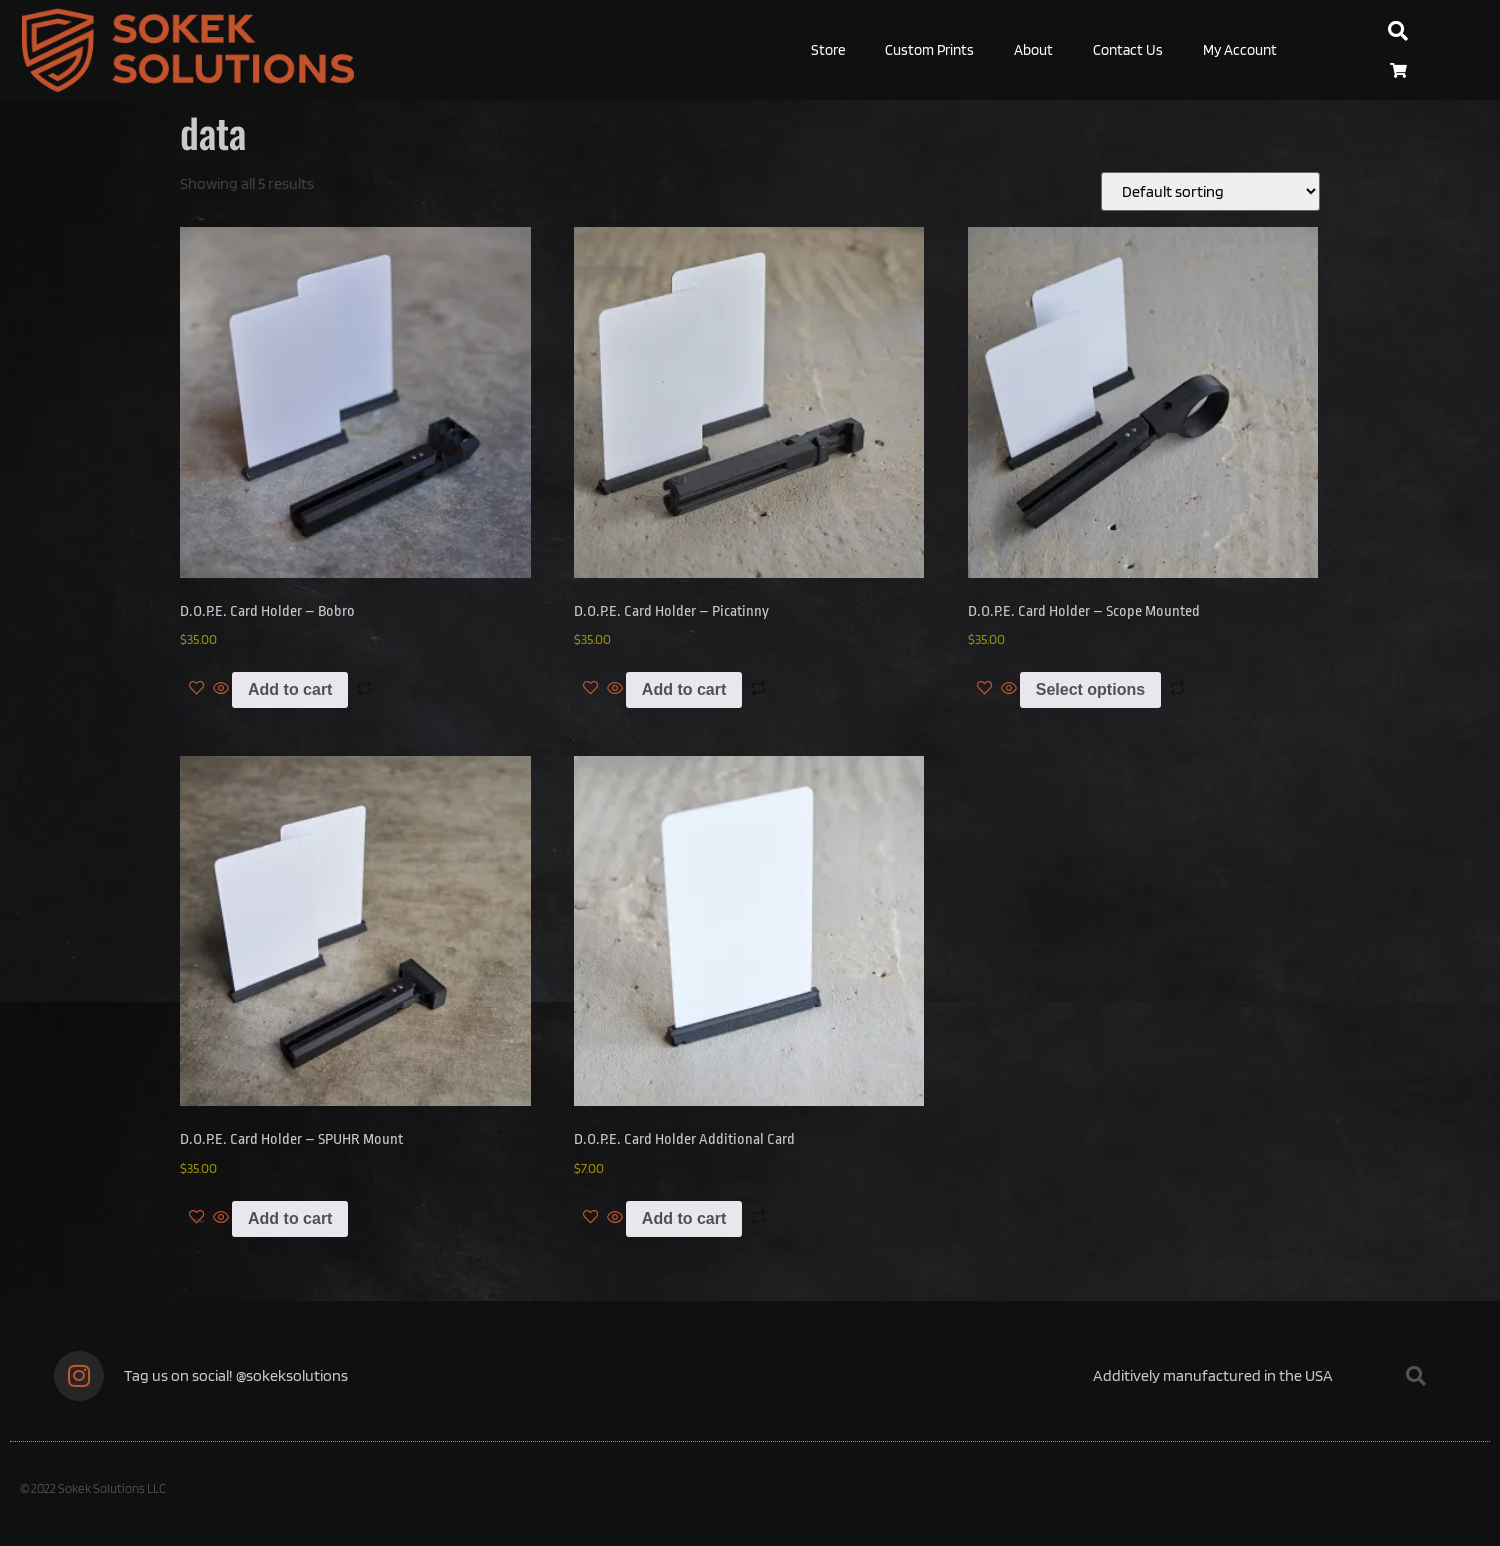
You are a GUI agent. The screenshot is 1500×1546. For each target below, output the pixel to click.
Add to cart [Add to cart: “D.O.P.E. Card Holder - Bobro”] (290, 689)
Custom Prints (929, 50)
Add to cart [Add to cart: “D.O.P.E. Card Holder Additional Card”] (684, 1218)
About (1033, 50)
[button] (1398, 31)
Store (828, 50)
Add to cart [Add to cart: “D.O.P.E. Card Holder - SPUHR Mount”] (290, 1218)
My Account (1240, 50)
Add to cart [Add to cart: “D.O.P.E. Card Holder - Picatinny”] (684, 689)
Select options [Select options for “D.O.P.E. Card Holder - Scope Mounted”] (1090, 689)
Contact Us (1128, 50)
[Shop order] (1210, 191)
